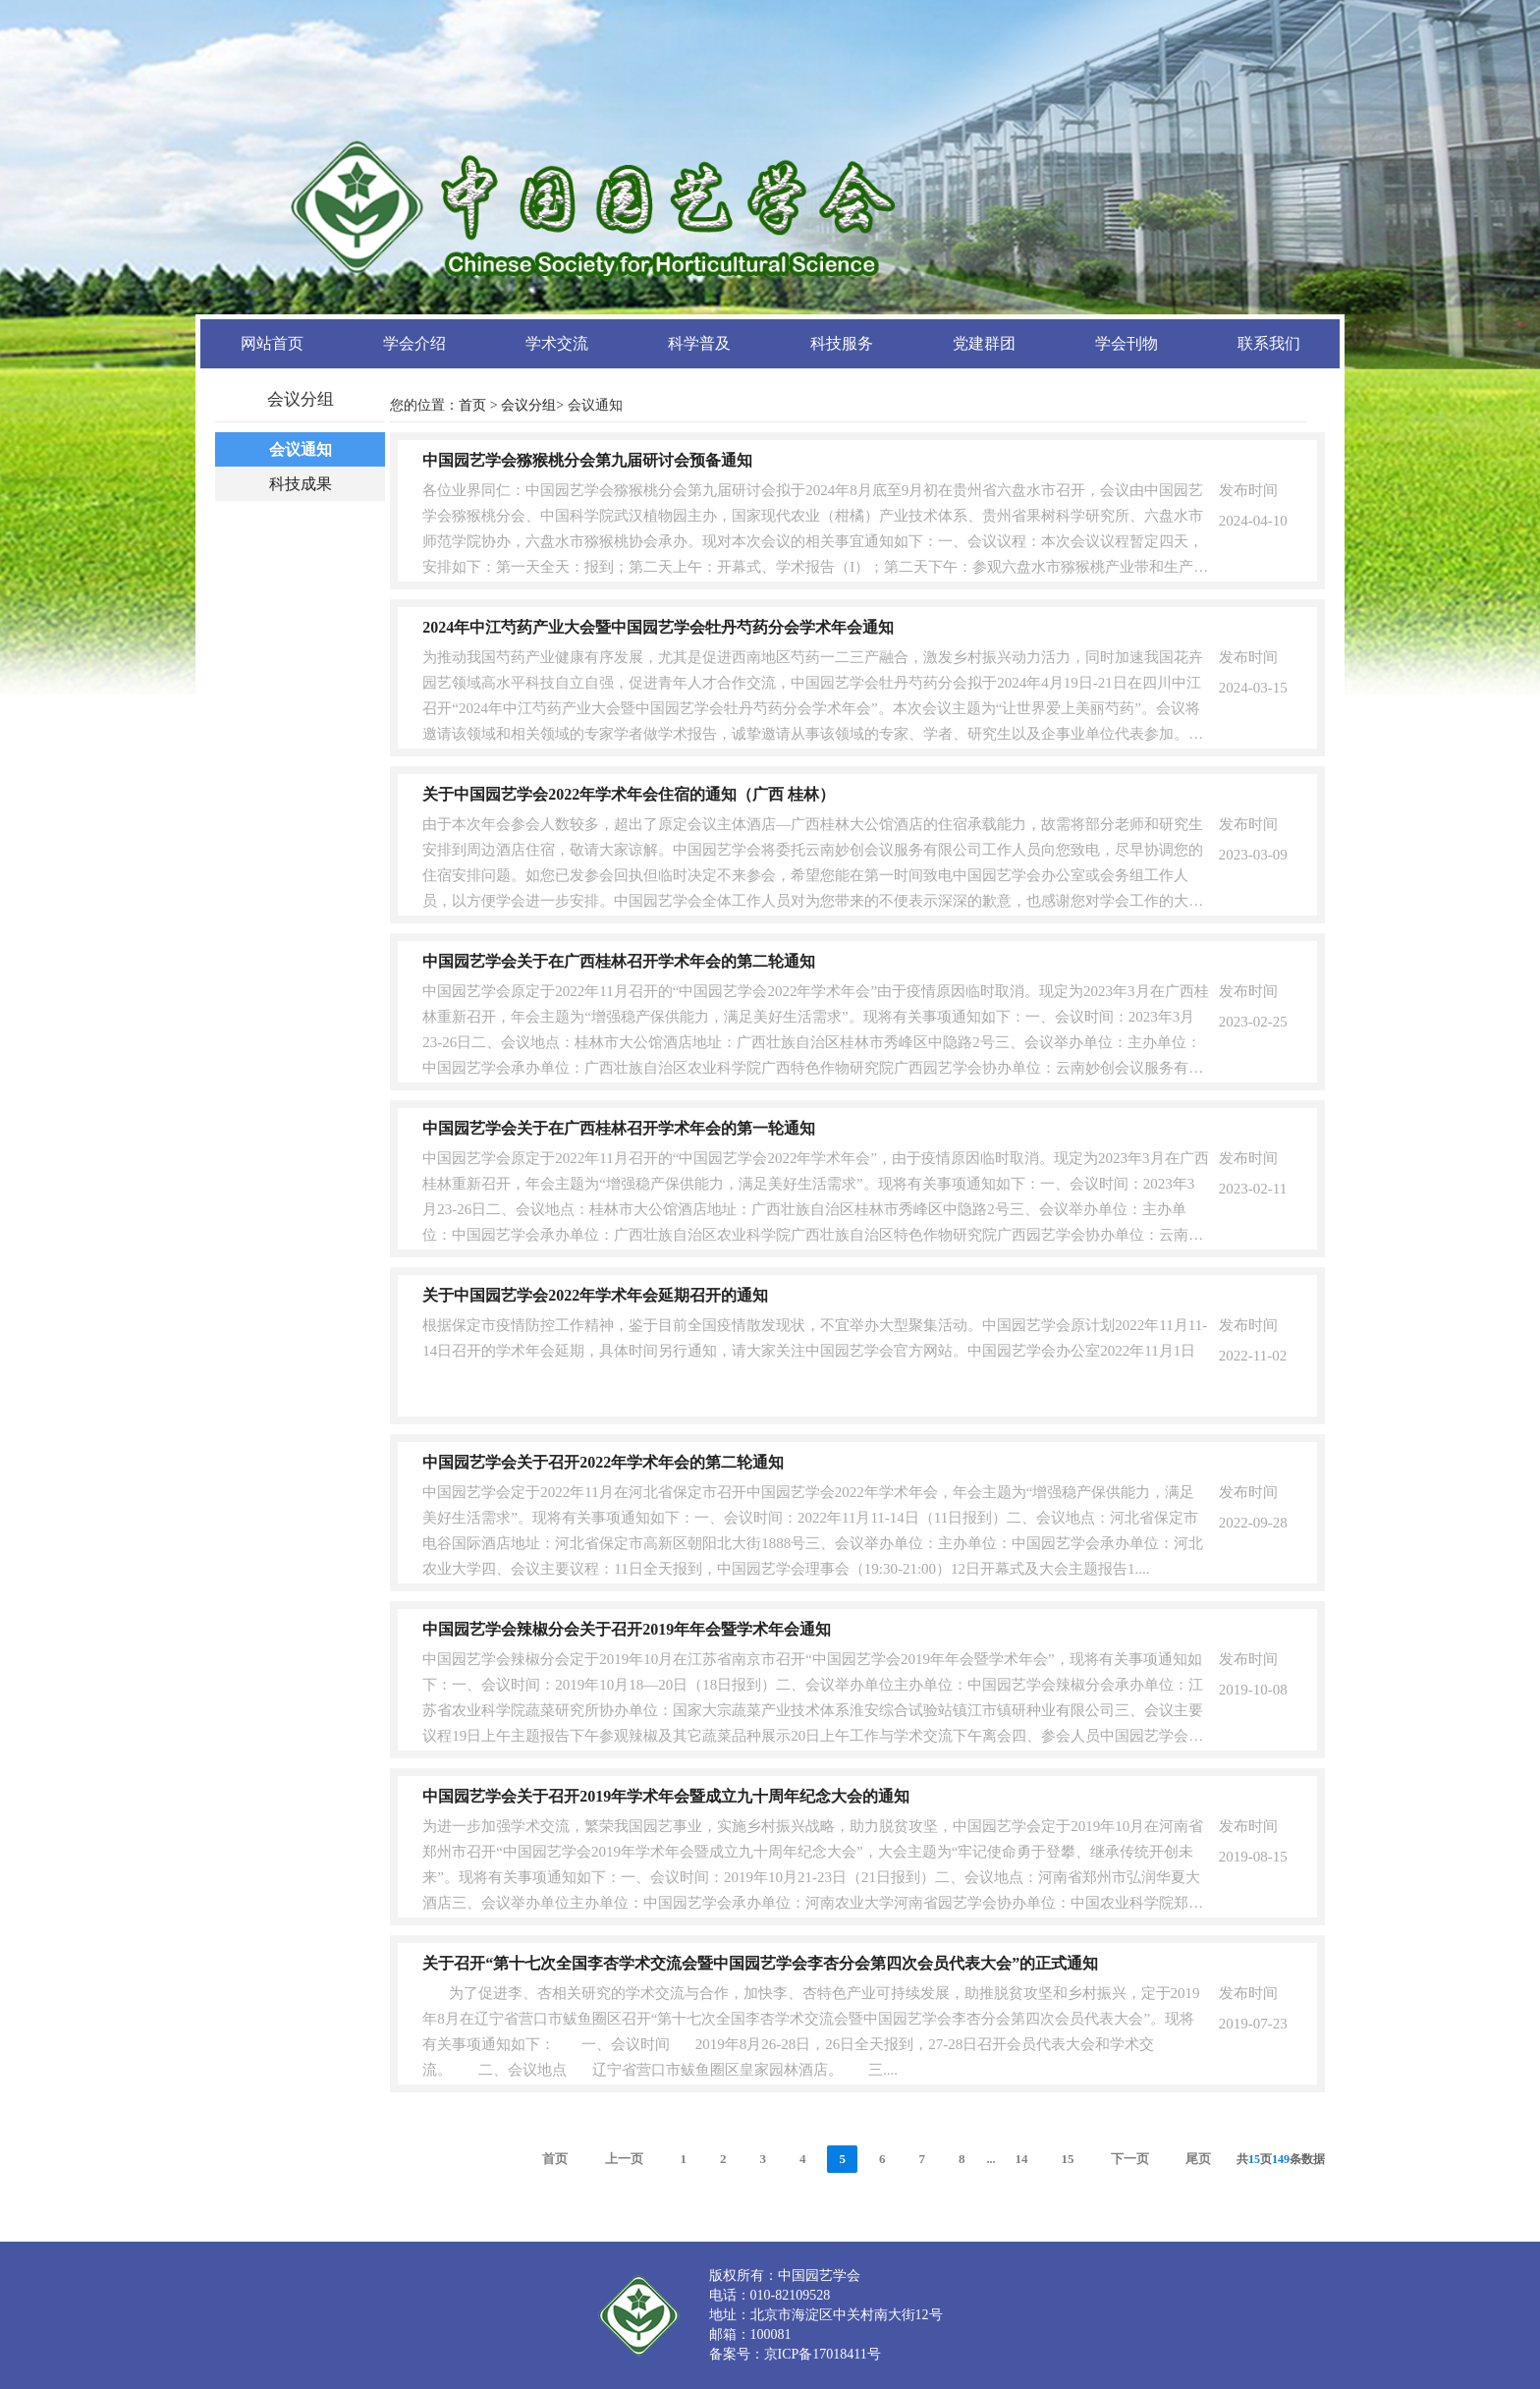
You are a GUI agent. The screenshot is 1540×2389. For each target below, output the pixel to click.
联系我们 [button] (1269, 343)
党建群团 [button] (984, 343)
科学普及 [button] (699, 343)
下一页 (1130, 2158)
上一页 (624, 2158)
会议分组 (528, 405)
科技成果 (300, 483)
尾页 (1198, 2158)
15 (1067, 2158)
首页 (472, 405)
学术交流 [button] (556, 343)
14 (1021, 2158)
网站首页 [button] (272, 343)
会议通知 (300, 449)
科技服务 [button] (841, 343)
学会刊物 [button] (1126, 343)
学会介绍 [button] (414, 343)
